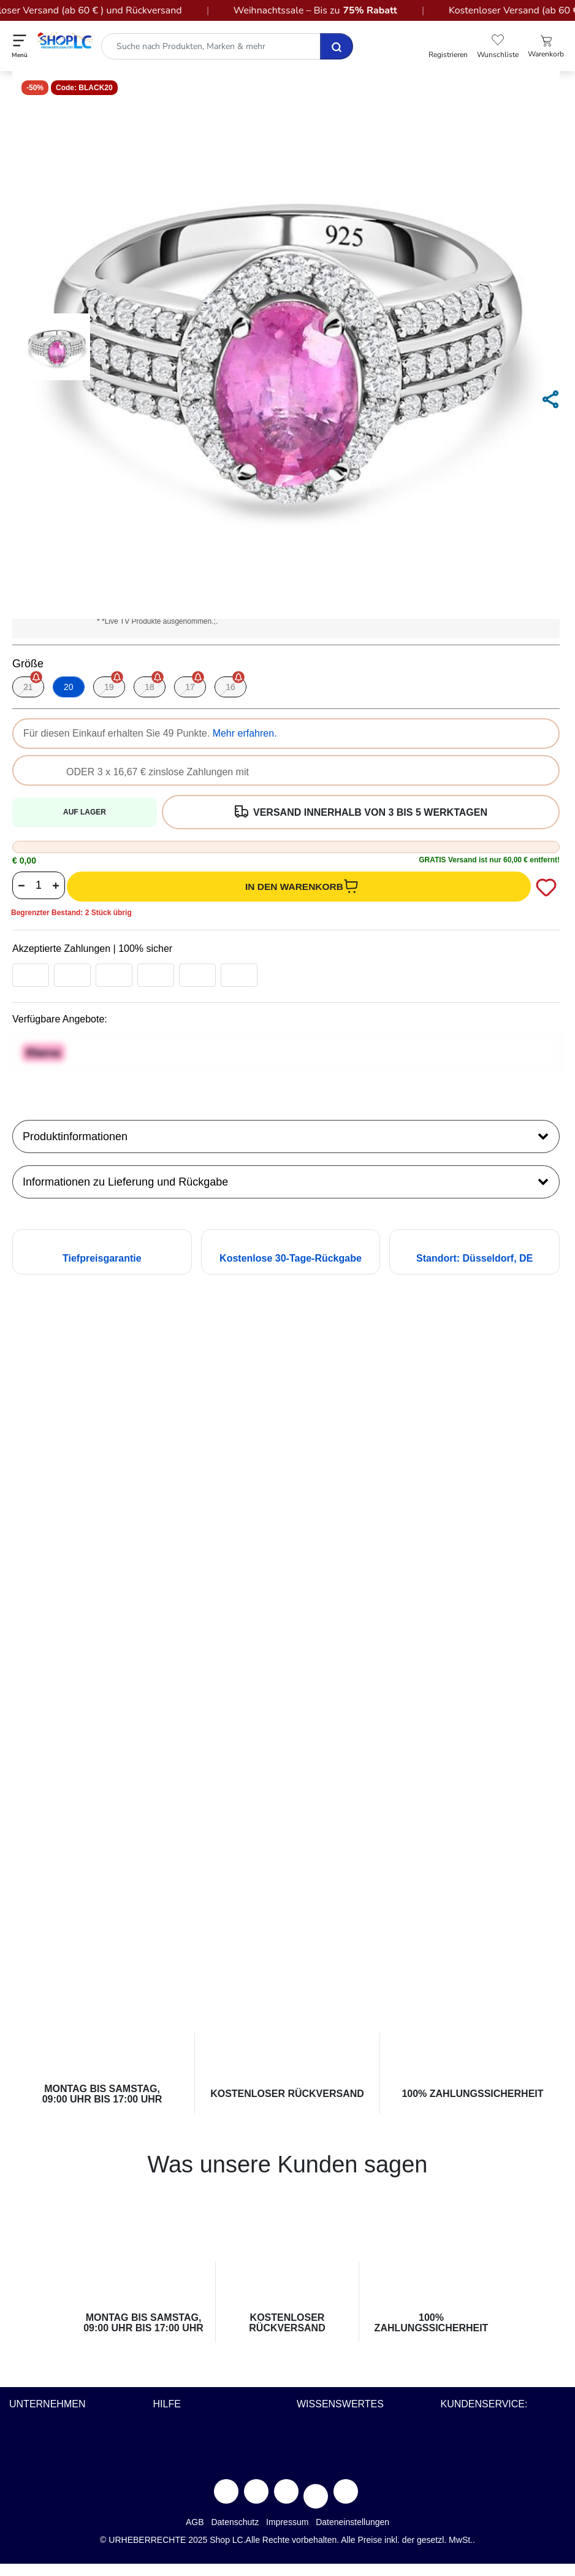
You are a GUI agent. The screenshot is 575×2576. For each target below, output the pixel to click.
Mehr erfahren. (245, 733)
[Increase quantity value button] (55, 885)
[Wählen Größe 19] (109, 687)
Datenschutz (235, 2522)
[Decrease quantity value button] (21, 885)
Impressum (287, 2522)
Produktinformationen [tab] (286, 1135)
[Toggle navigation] (19, 46)
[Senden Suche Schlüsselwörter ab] (336, 46)
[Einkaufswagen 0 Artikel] (546, 46)
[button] (448, 46)
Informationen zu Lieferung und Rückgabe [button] (286, 1180)
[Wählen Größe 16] (230, 687)
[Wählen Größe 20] (69, 687)
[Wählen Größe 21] (28, 687)
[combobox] (226, 46)
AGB (195, 2522)
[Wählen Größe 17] (190, 687)
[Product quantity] (38, 885)
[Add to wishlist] (545, 887)
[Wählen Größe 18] (150, 687)
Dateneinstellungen (352, 2522)
